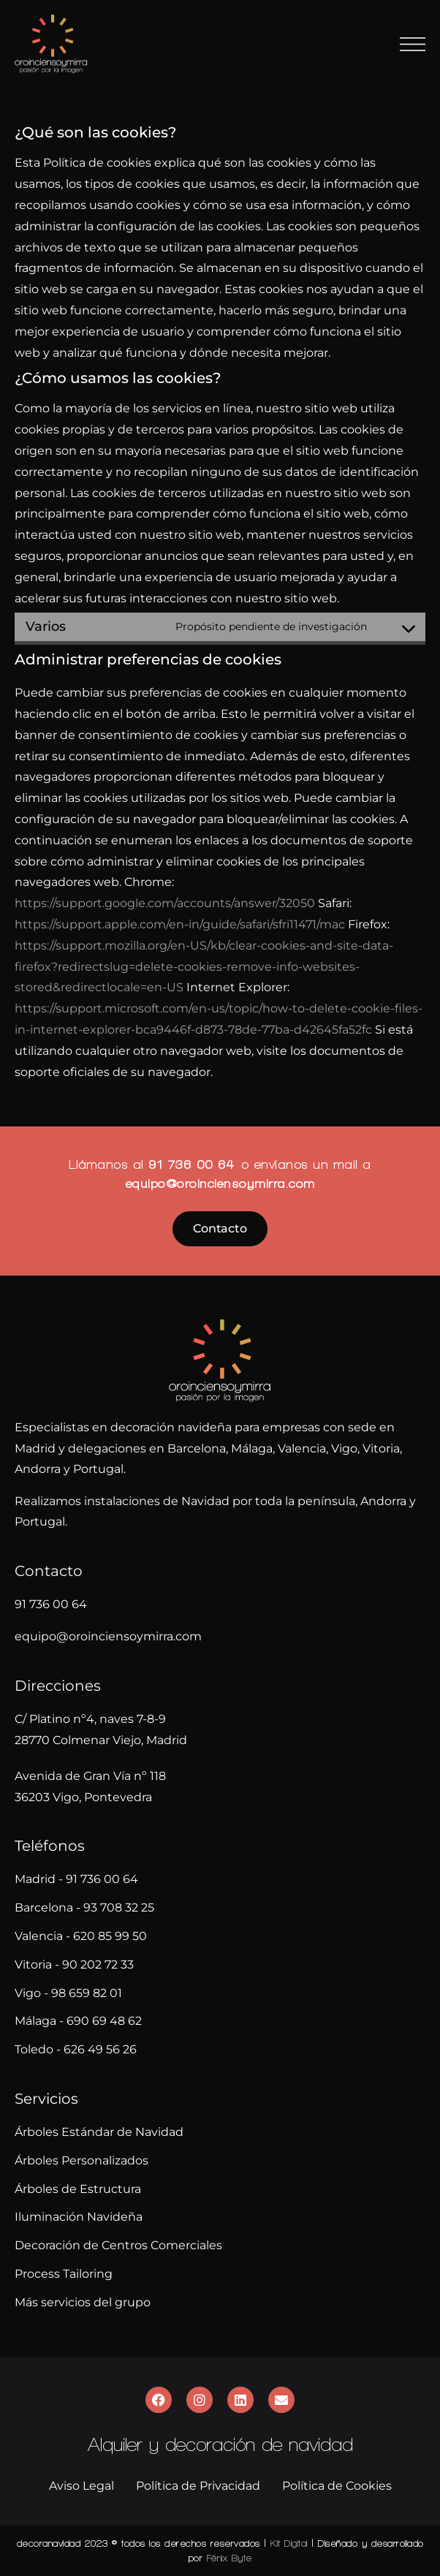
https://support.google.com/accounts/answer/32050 (165, 903)
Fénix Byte (229, 2558)
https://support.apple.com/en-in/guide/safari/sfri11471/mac (180, 924)
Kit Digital (289, 2543)
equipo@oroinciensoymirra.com (220, 1183)
